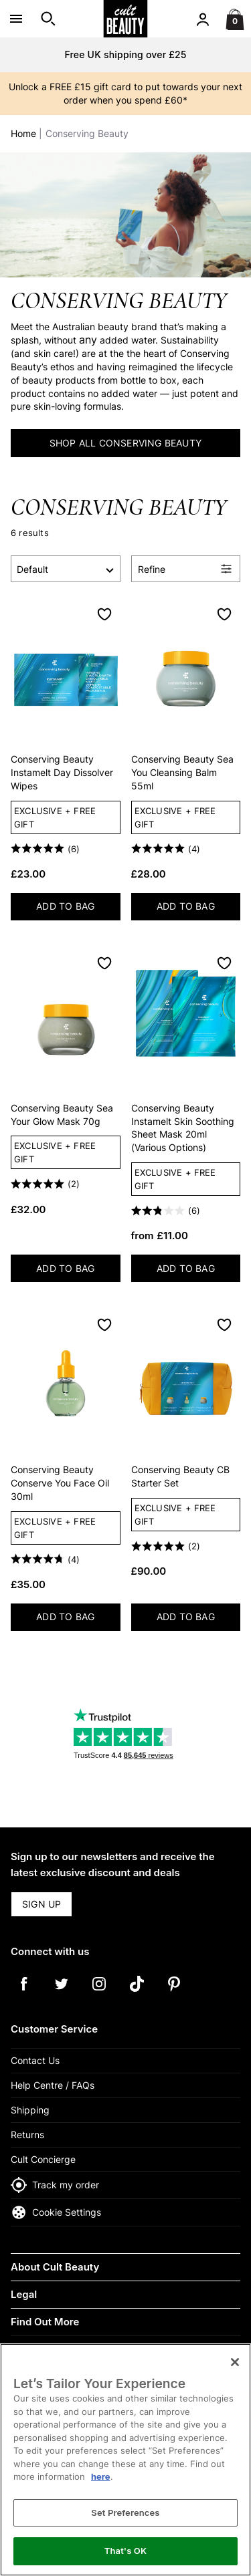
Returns (27, 2134)
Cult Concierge (43, 2159)
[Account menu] (203, 18)
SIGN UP (41, 1904)
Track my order (55, 2185)
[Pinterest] (174, 1993)
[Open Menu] (16, 18)
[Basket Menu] (235, 18)
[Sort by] (65, 568)
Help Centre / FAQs (52, 2085)
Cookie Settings (56, 2212)
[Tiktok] (136, 1993)
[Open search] (48, 18)
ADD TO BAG (78, 909)
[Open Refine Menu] (186, 568)
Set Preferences (125, 2512)
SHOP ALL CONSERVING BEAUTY (125, 442)
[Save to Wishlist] (104, 614)
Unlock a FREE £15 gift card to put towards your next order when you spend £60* (125, 93)
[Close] (235, 2362)
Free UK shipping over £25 (125, 54)
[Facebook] (24, 1993)
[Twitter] (61, 1993)
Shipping (30, 2109)
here (100, 2476)
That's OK (125, 2550)
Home (23, 133)
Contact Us (35, 2060)
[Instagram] (99, 1993)
